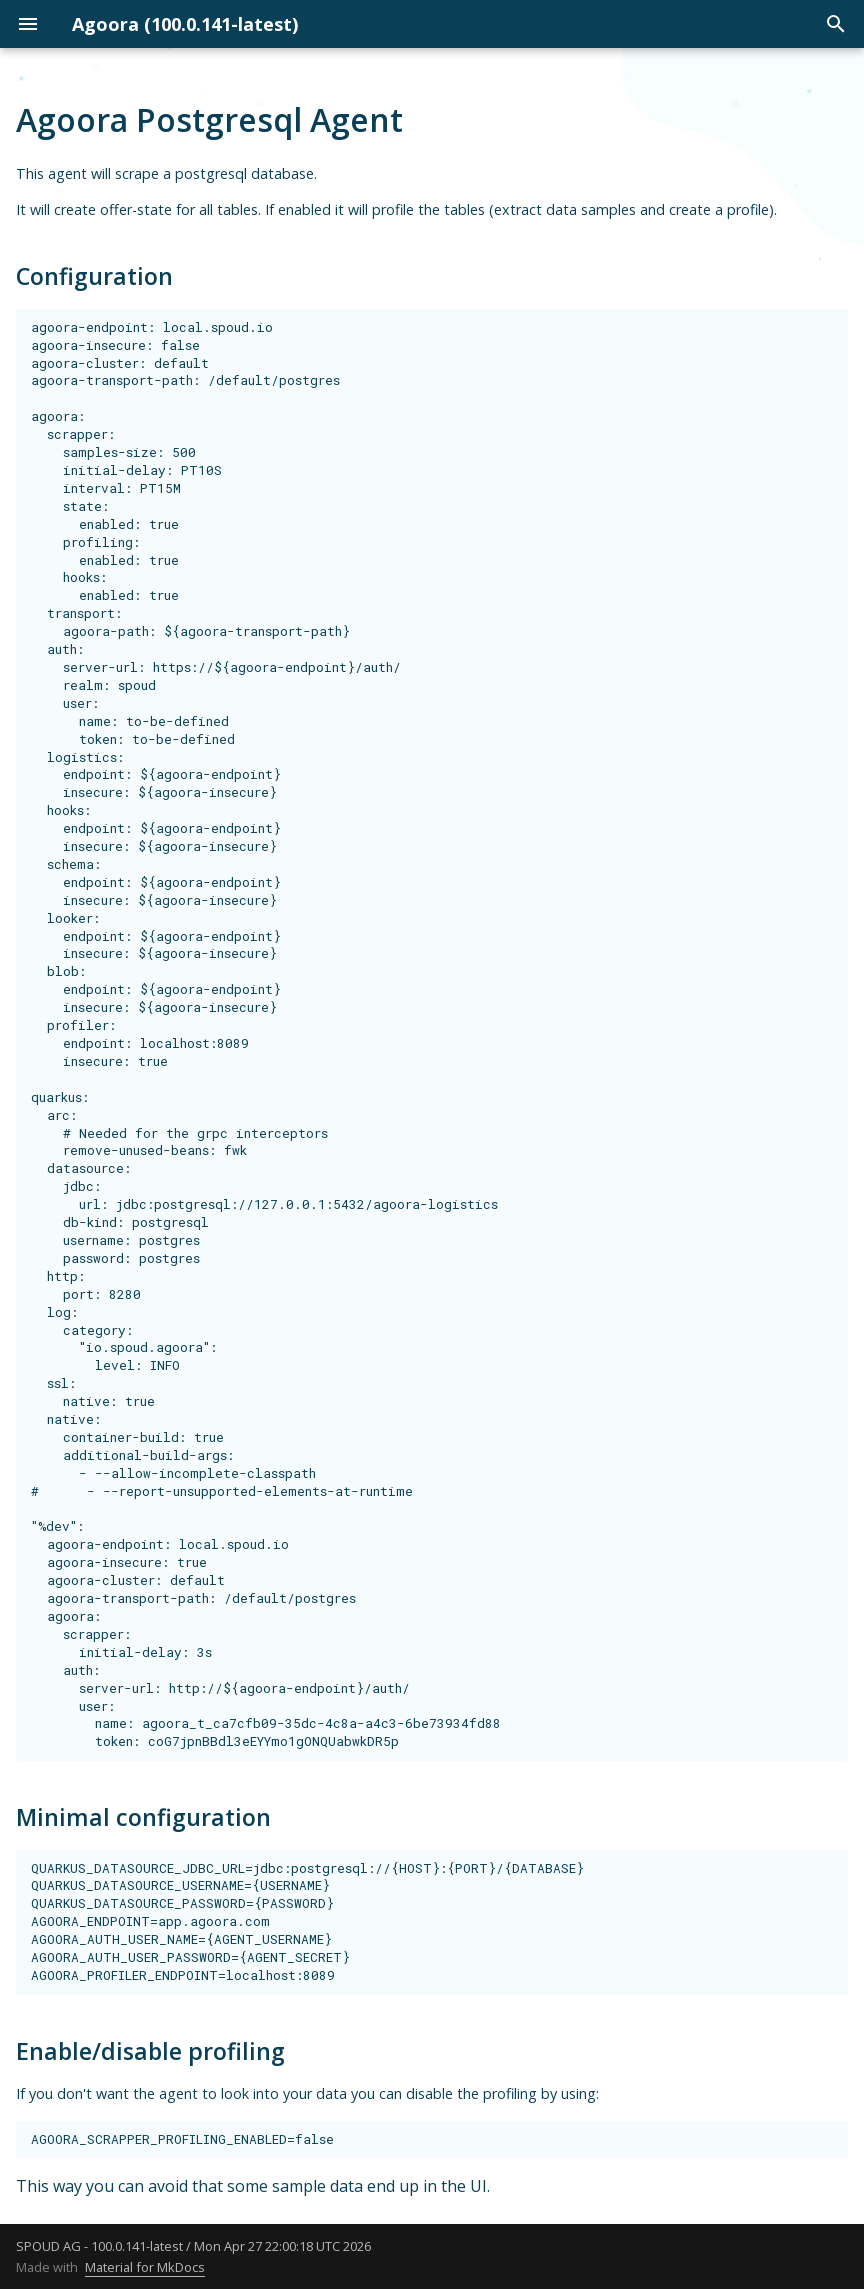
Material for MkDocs (145, 2267)
